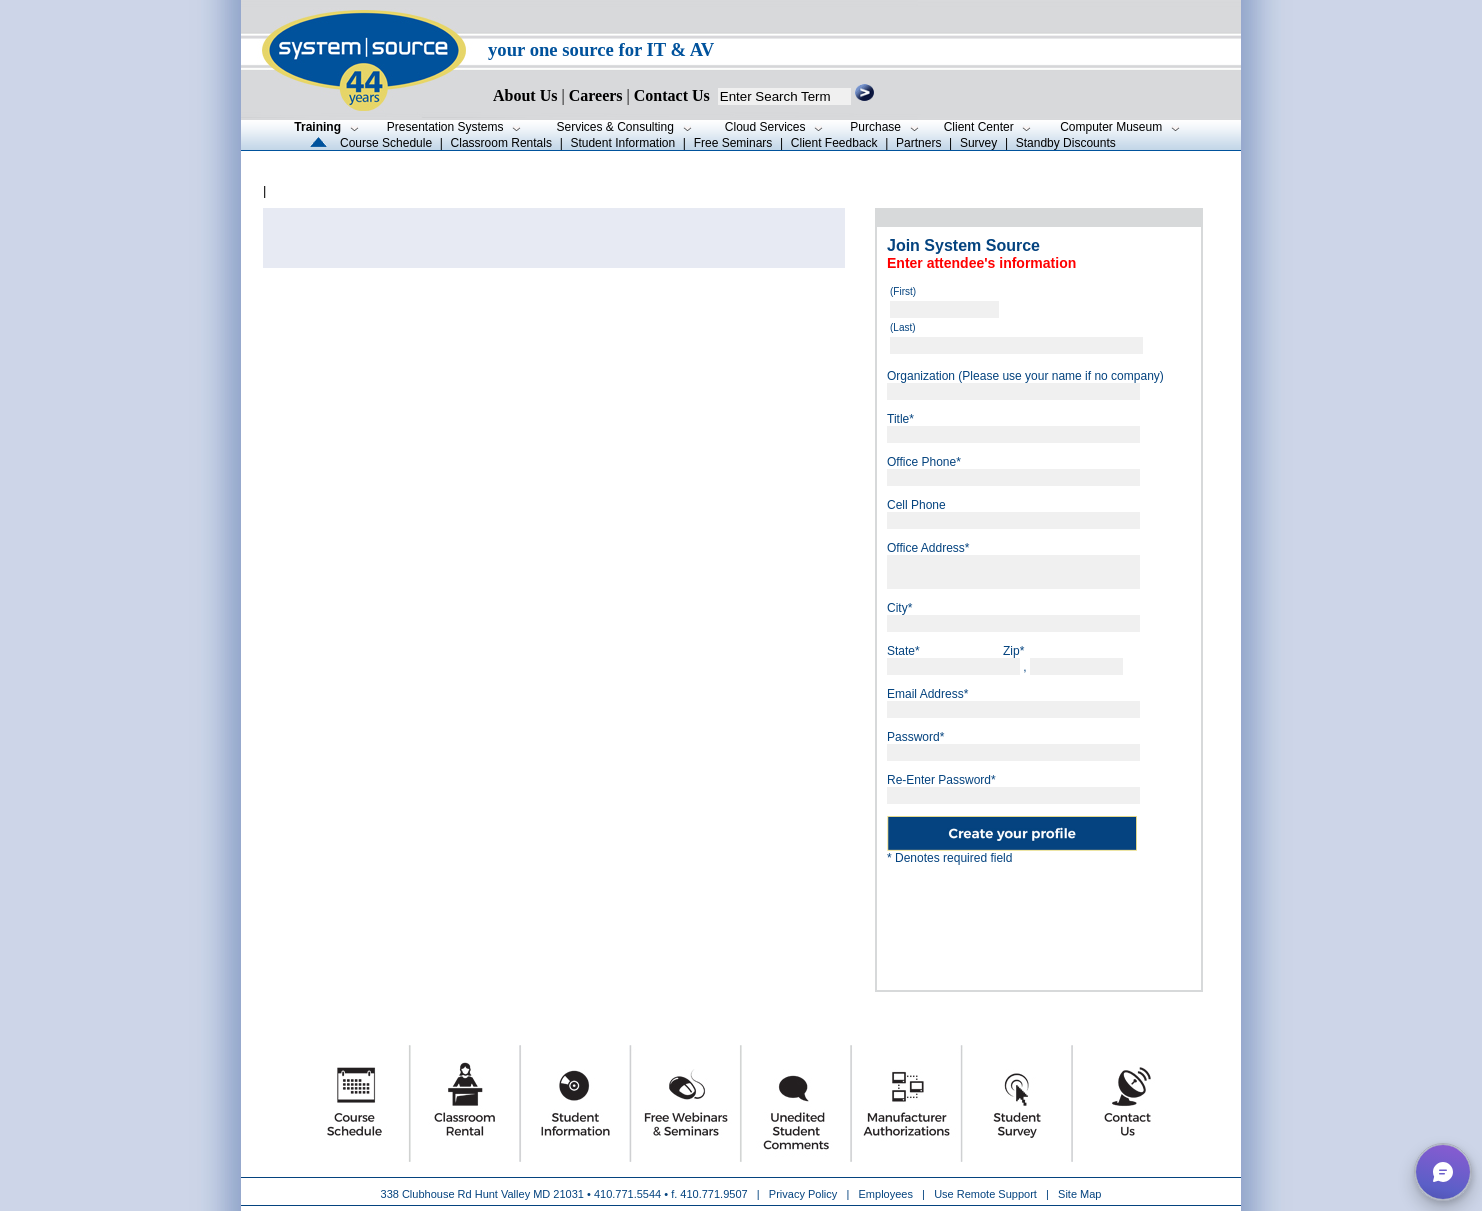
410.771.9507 (713, 1194)
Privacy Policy (805, 1194)
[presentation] (1039, 920)
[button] (1443, 1172)
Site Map (1079, 1194)
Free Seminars (733, 143)
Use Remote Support (985, 1194)
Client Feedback (834, 143)
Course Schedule (386, 143)
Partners (918, 143)
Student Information (622, 143)
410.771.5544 (627, 1194)
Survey (978, 143)
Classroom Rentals (501, 143)
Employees (886, 1194)
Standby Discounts (1066, 143)
